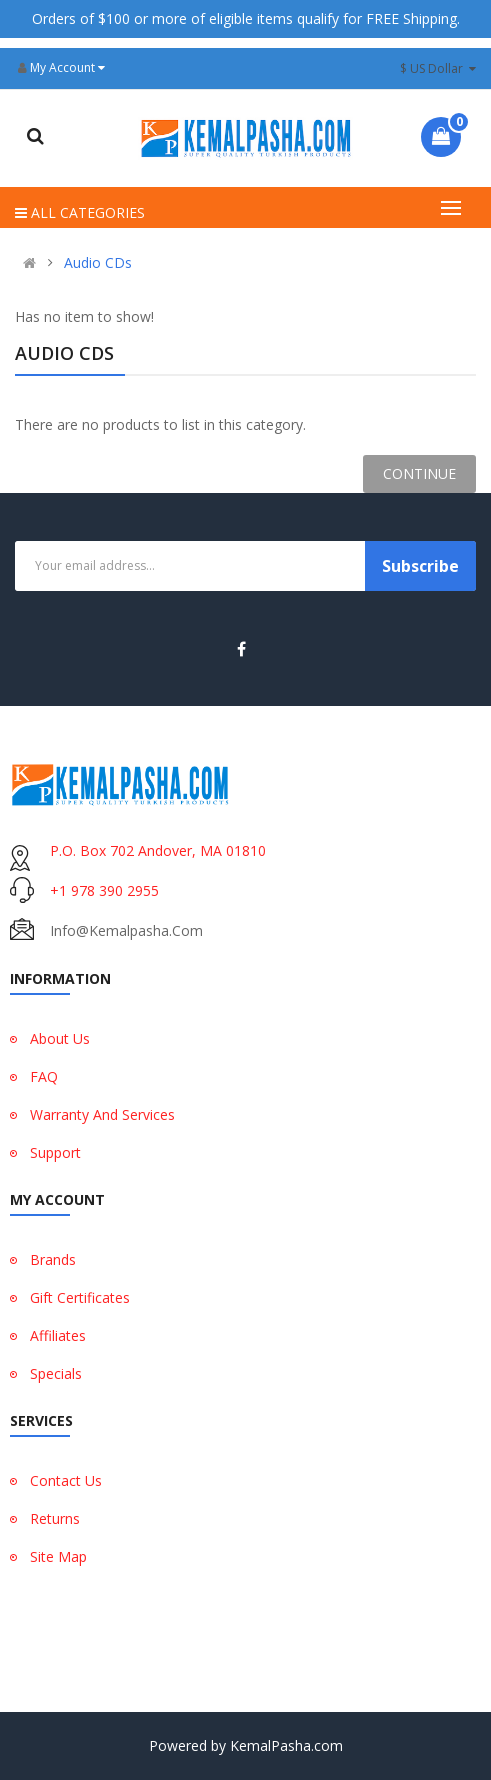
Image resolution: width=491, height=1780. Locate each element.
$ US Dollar (438, 68)
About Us (60, 1038)
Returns (55, 1518)
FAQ (44, 1076)
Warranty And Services (102, 1114)
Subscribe (420, 566)
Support (55, 1152)
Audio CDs (98, 263)
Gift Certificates (80, 1297)
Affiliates (58, 1335)
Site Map (58, 1556)
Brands (53, 1259)
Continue (419, 473)
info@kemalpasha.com (126, 930)
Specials (56, 1373)
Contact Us (66, 1480)
